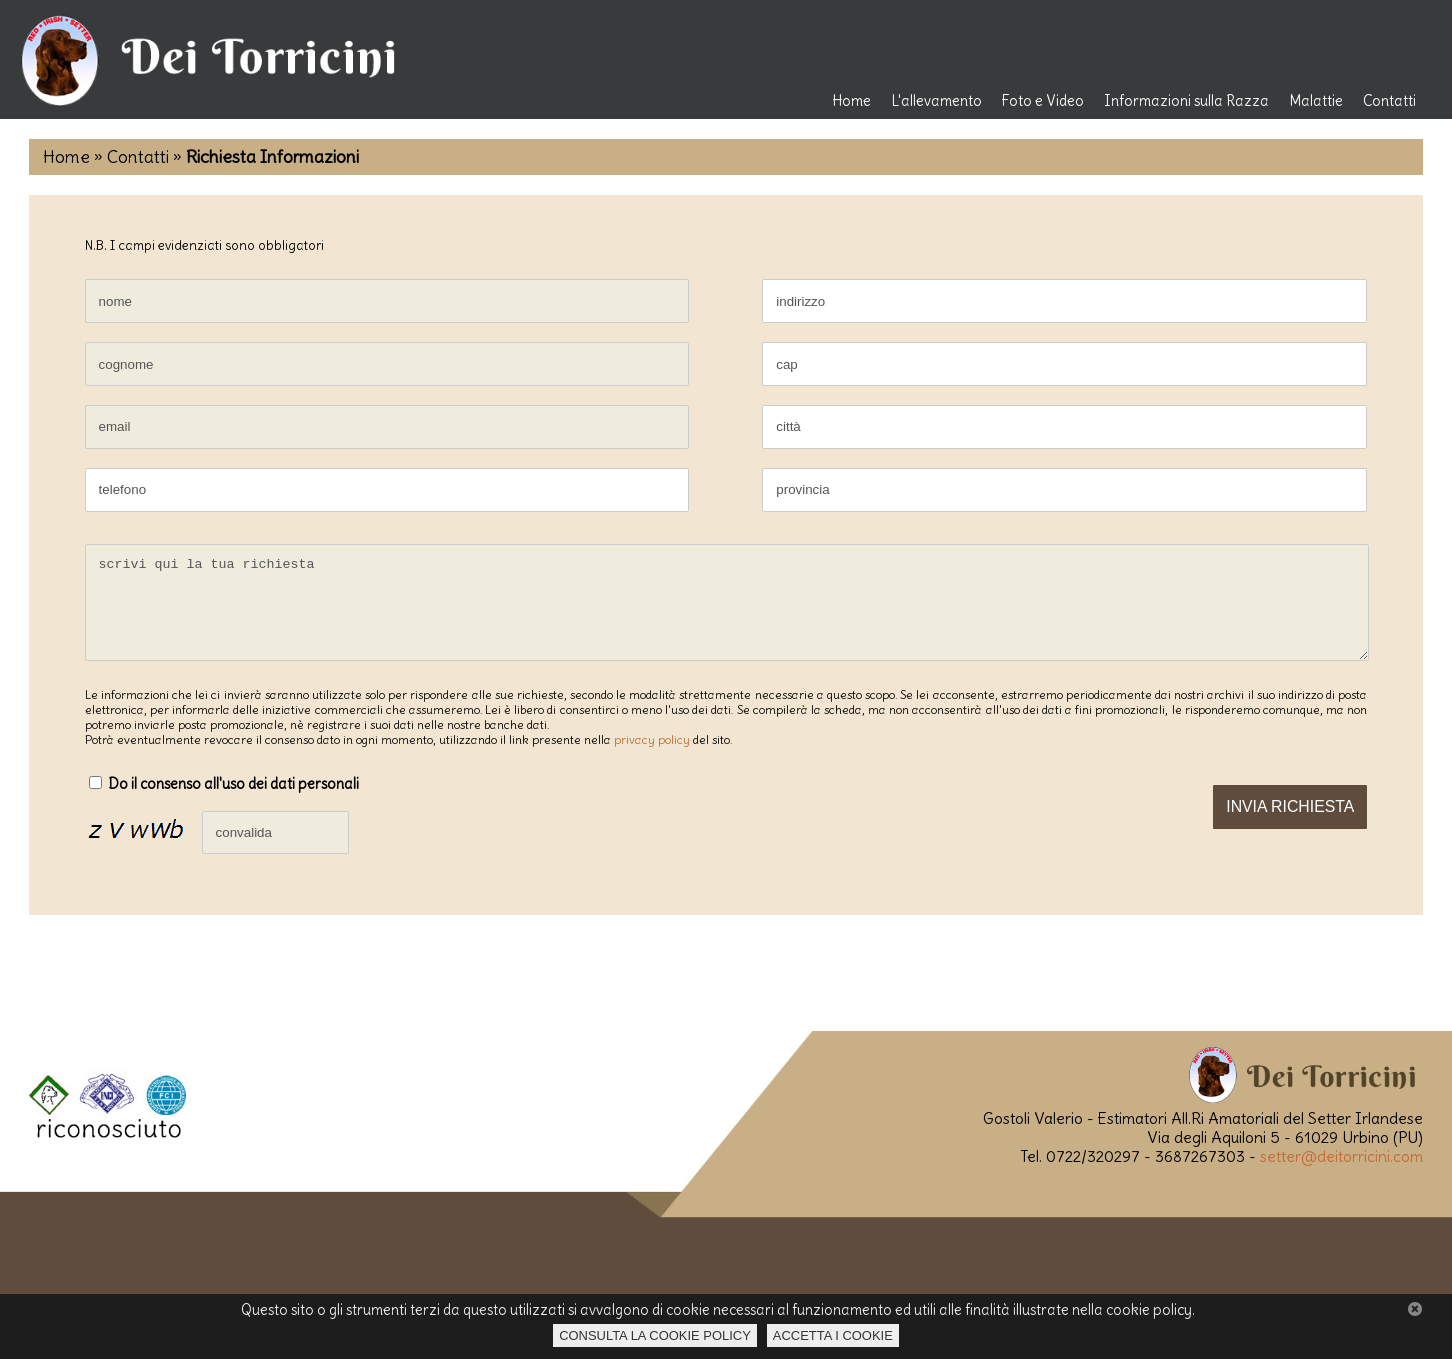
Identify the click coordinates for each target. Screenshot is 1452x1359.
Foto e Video (1043, 101)
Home (851, 101)
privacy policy (652, 757)
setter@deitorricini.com (1341, 1174)
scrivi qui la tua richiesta (727, 612)
